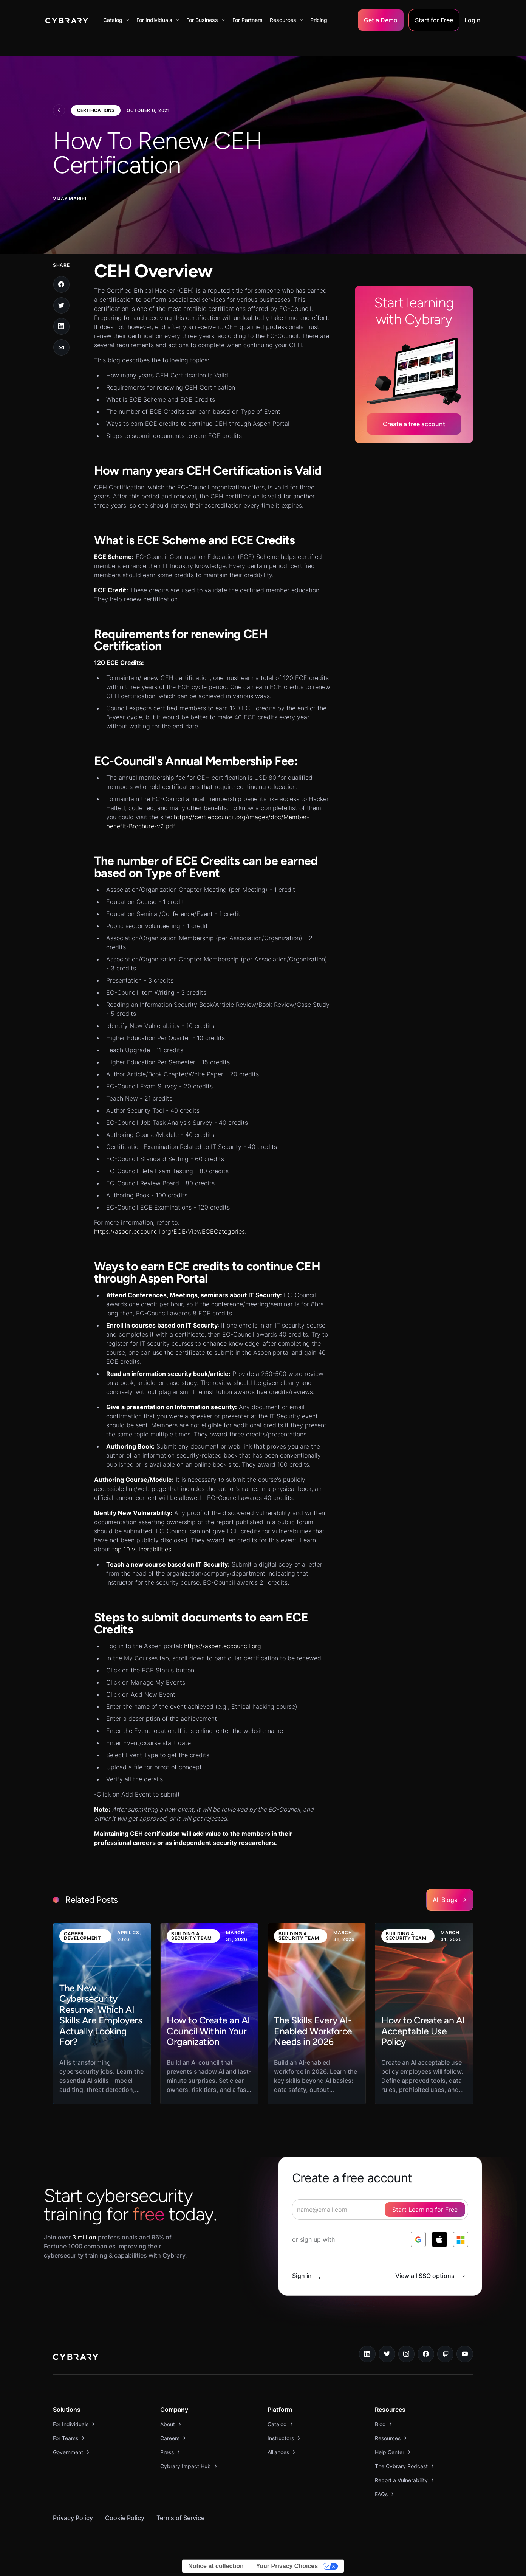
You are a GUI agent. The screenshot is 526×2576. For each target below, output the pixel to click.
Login (472, 20)
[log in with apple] (439, 2239)
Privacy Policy (73, 2518)
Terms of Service (180, 2518)
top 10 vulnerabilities (141, 1549)
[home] (66, 20)
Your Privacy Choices (287, 2566)
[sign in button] (310, 2275)
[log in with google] (418, 2239)
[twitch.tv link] (445, 2354)
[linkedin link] (367, 2354)
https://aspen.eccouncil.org (222, 1646)
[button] (116, 20)
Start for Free (434, 20)
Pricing (318, 20)
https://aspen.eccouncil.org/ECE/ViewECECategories (169, 1231)
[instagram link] (406, 2354)
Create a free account (414, 424)
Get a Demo (381, 20)
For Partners (247, 20)
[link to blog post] (102, 2013)
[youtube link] (464, 2354)
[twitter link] (387, 2354)
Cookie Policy (124, 2518)
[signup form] (380, 2209)
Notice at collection (216, 2566)
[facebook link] (426, 2354)
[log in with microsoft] (460, 2239)
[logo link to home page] (75, 2357)
